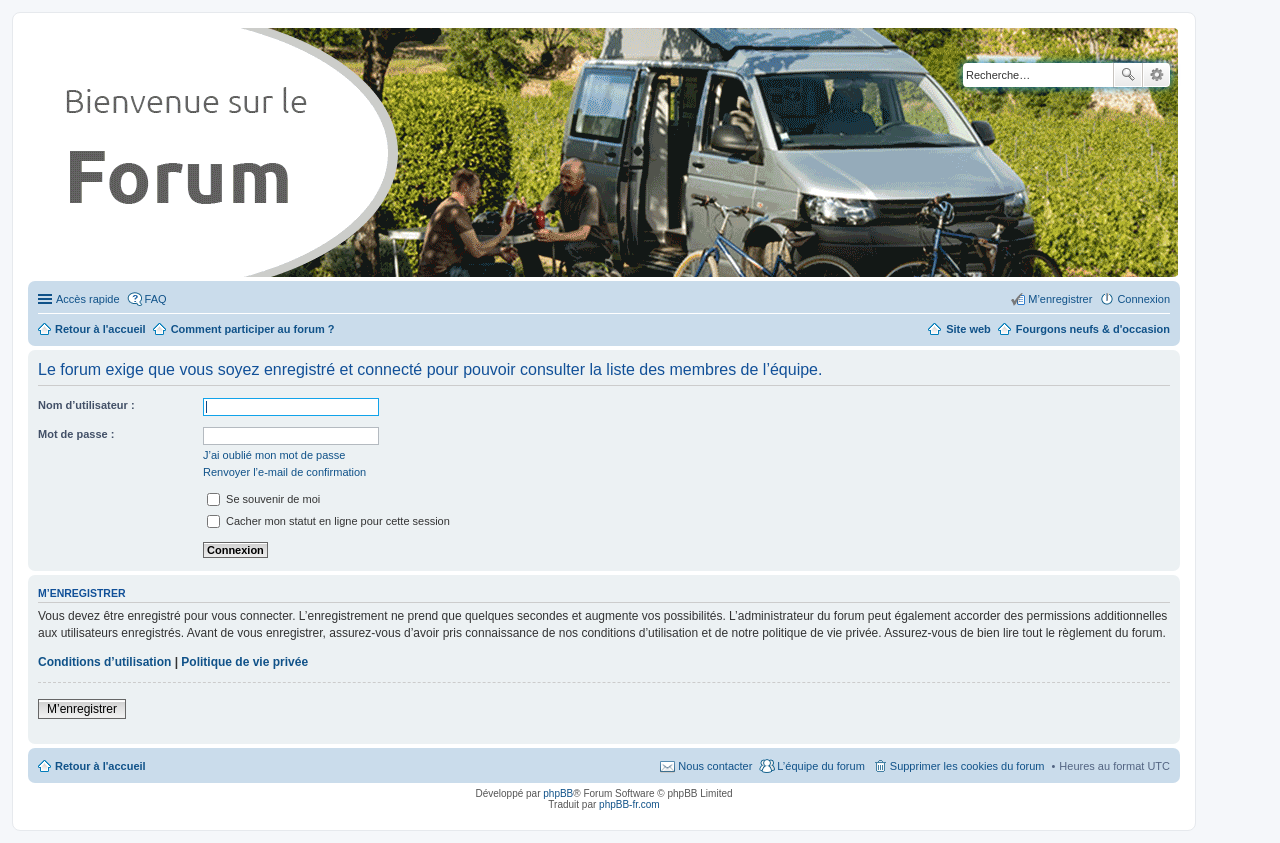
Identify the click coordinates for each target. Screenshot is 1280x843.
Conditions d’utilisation (104, 662)
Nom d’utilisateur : (86, 405)
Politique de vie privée (244, 662)
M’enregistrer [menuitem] (1060, 299)
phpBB (558, 793)
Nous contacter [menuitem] (715, 766)
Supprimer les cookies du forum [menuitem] (967, 766)
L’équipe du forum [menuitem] (820, 766)
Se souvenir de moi (263, 499)
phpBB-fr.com (629, 804)
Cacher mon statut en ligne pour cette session (328, 521)
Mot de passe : (76, 434)
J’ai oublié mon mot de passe (274, 455)
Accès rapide (88, 299)
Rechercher (1128, 75)
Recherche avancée (1156, 75)
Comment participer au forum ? (253, 329)
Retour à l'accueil (100, 766)
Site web (968, 329)
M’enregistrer (82, 709)
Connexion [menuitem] (1143, 299)
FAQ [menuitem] (156, 299)
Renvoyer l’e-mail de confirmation (284, 472)
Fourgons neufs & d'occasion (1093, 329)
